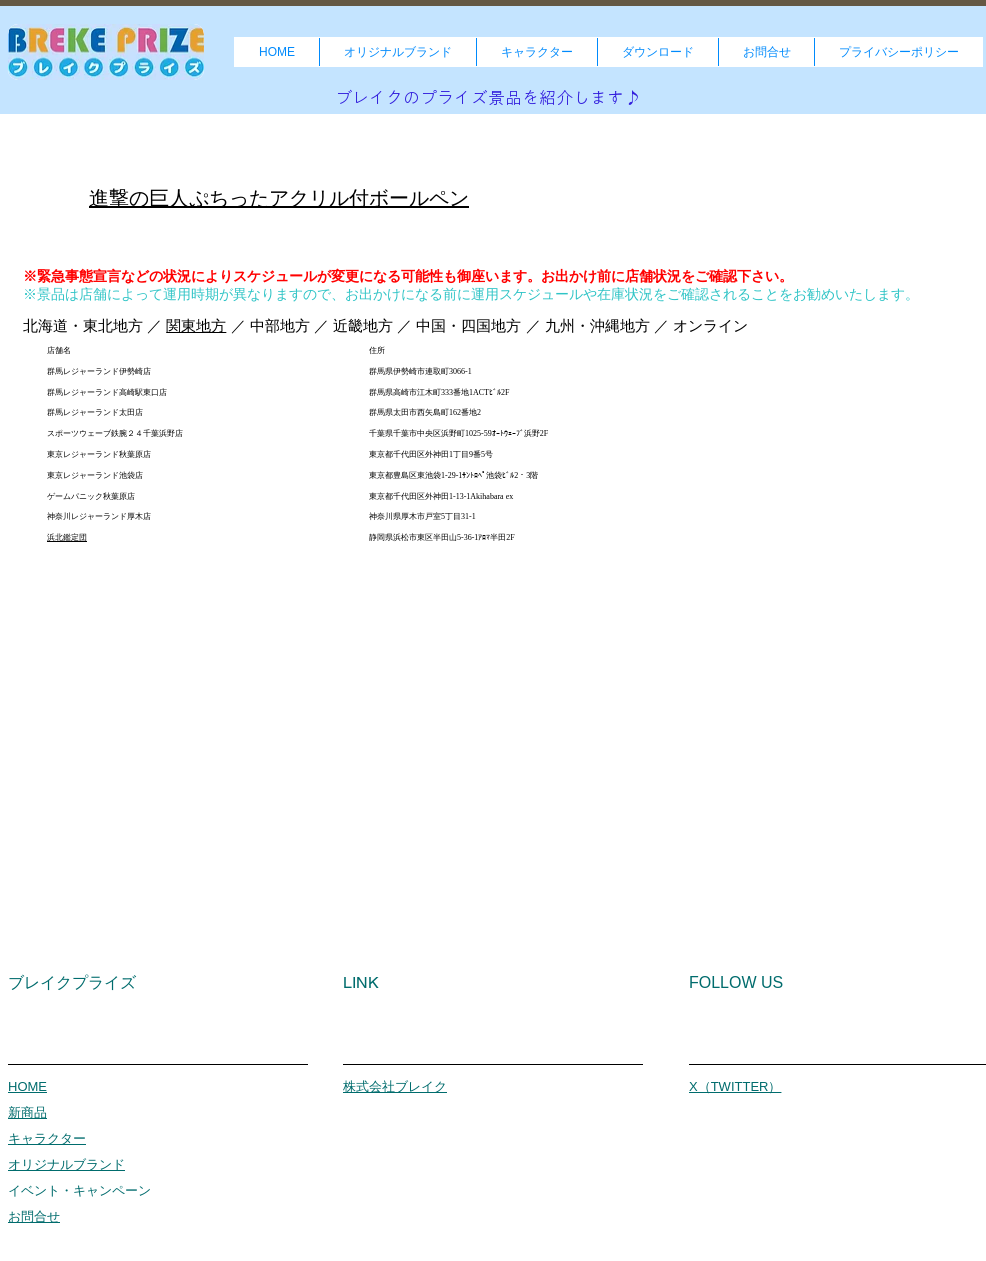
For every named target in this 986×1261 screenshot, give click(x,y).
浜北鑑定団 (67, 537)
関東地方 (196, 325)
